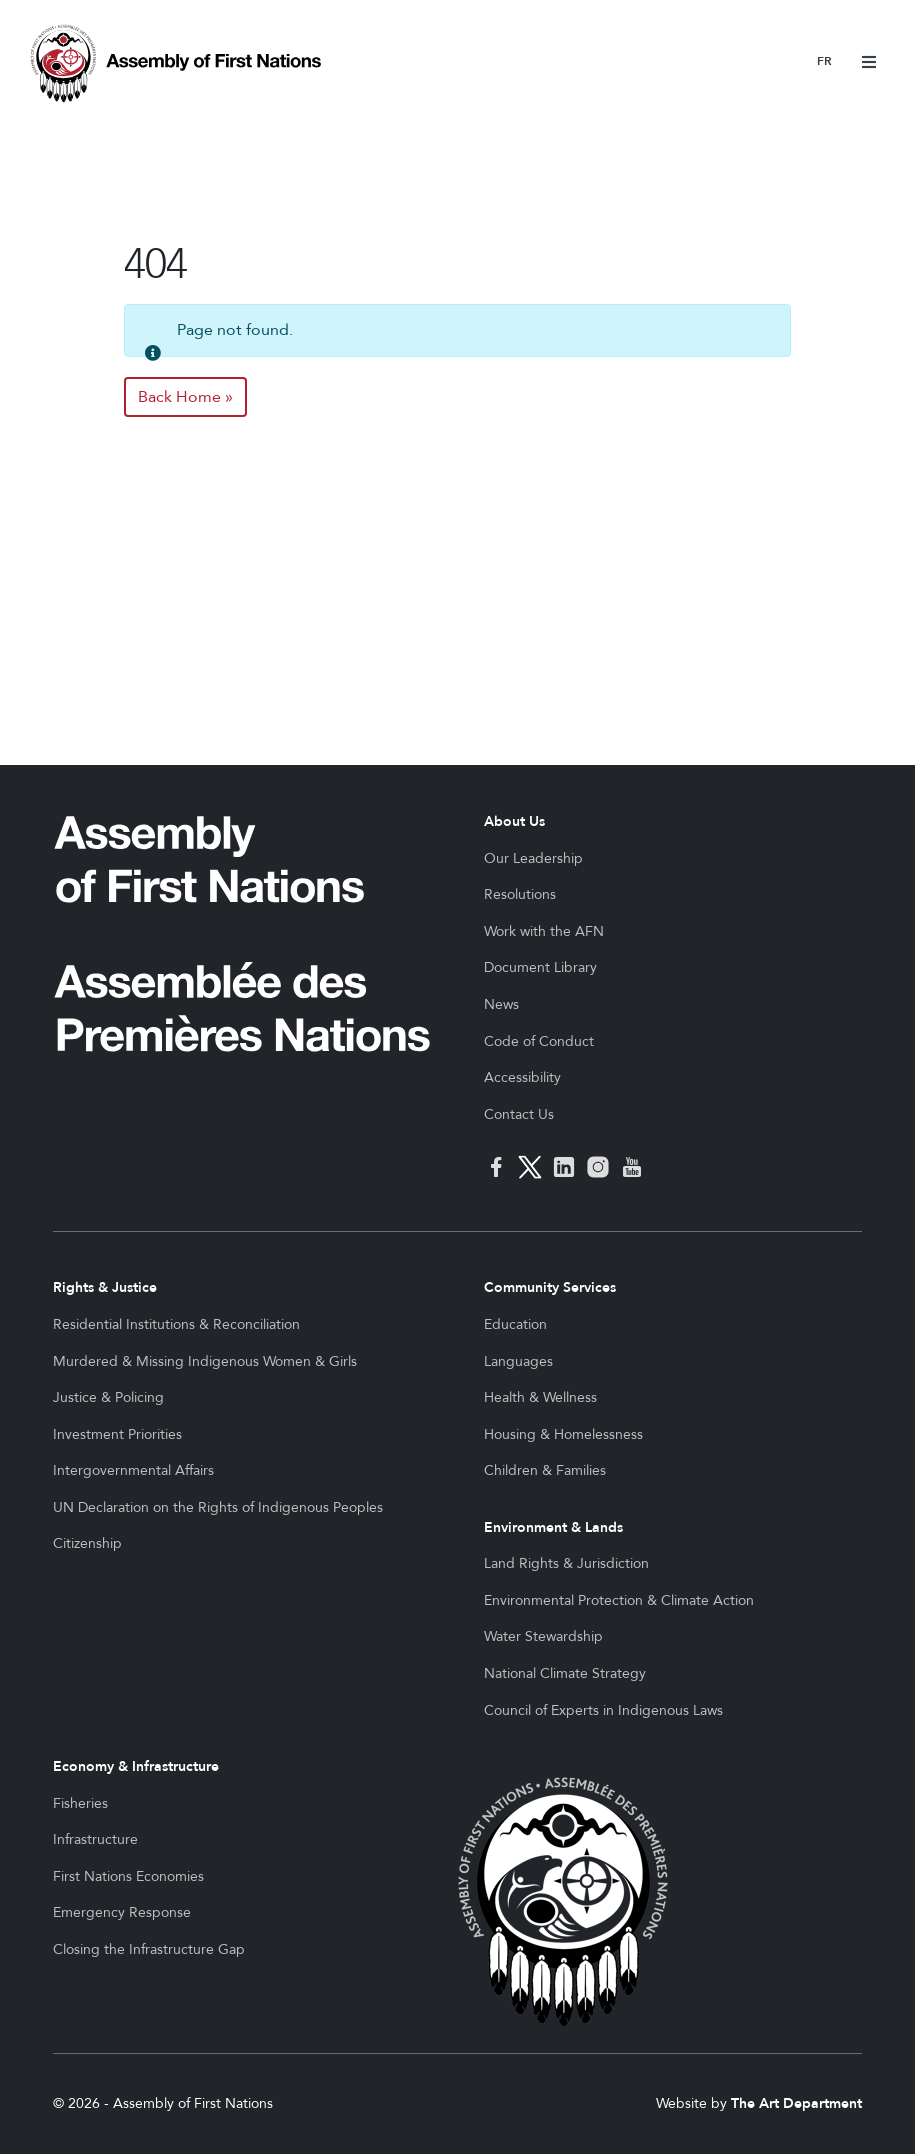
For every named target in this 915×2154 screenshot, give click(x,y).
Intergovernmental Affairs (133, 1470)
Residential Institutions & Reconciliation (176, 1324)
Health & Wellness (540, 1397)
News (501, 1004)
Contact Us (519, 1114)
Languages (518, 1361)
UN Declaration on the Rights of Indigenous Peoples (218, 1507)
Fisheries (80, 1803)
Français (824, 62)
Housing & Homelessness (563, 1434)
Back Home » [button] (185, 397)
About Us (514, 821)
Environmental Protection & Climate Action (619, 1600)
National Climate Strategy (565, 1673)
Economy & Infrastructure (136, 1766)
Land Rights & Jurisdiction (566, 1563)
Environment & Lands (553, 1527)
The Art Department (796, 2103)
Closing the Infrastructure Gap (149, 1949)
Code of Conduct (539, 1041)
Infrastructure (95, 1839)
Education (515, 1324)
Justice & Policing (108, 1397)
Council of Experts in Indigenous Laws (603, 1710)
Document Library (540, 967)
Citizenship (87, 1543)
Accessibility (522, 1077)
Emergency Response (122, 1912)
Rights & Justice (105, 1287)
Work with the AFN (544, 931)
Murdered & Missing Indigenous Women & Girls (205, 1361)
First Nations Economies (128, 1876)
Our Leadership (533, 858)
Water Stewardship (543, 1636)
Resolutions (520, 894)
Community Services (550, 1287)
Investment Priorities (117, 1434)
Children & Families (545, 1470)
